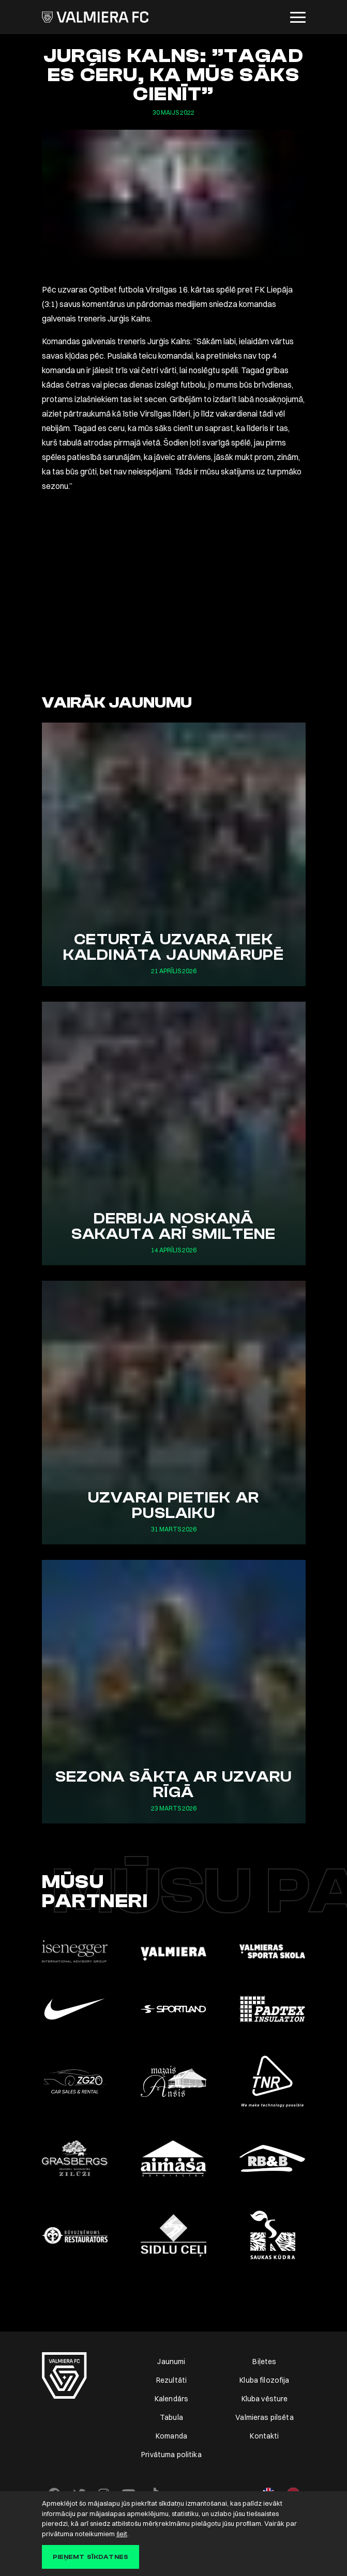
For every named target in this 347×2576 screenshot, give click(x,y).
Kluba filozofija (264, 2380)
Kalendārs (171, 2398)
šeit (121, 2533)
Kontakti (264, 2436)
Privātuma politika (171, 2454)
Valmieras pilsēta (264, 2417)
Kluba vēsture (265, 2398)
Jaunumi (171, 2361)
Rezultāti (171, 2380)
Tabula (171, 2417)
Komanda (171, 2436)
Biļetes (264, 2361)
